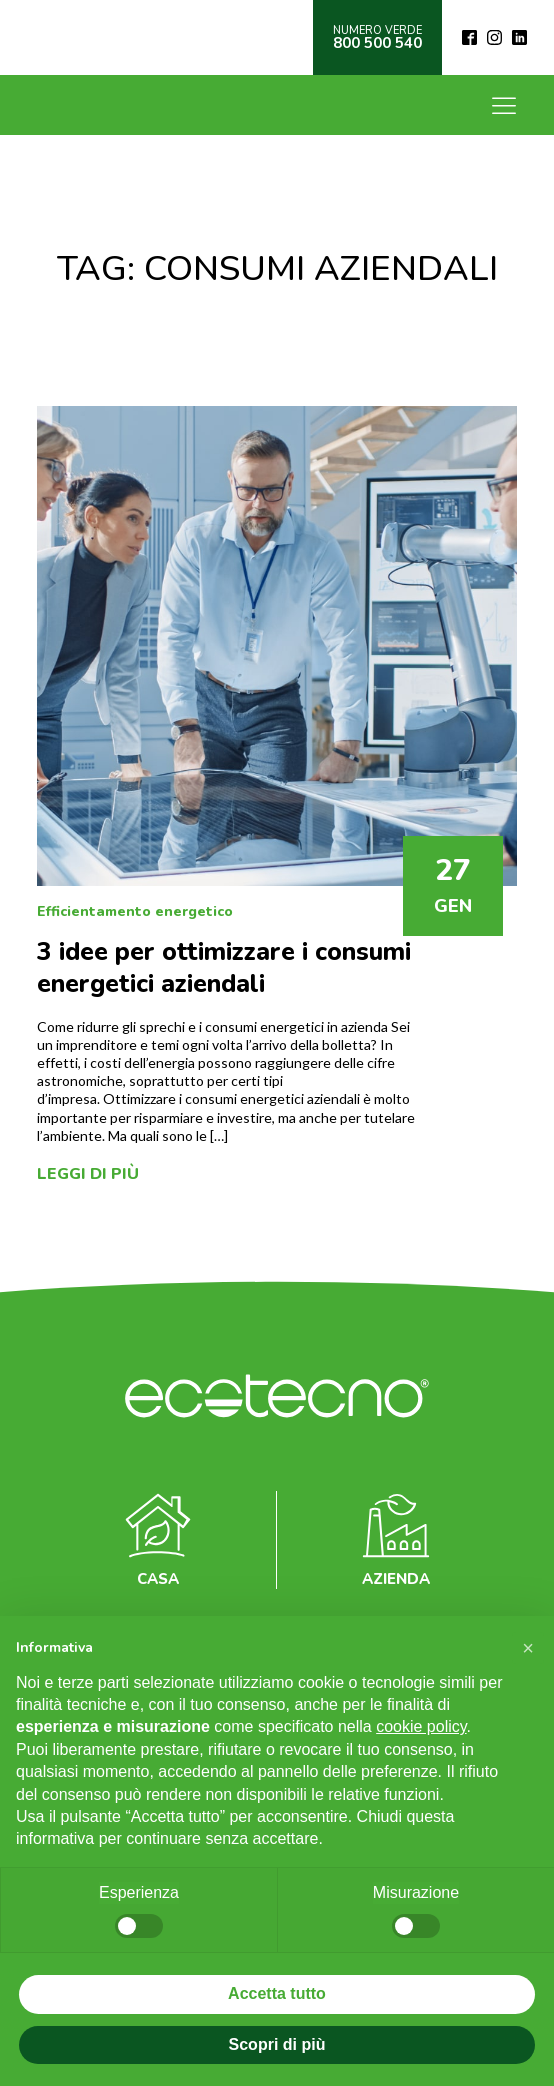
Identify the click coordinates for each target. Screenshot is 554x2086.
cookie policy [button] (421, 1726)
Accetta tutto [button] (277, 1993)
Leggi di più (88, 1174)
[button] (528, 1648)
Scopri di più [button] (277, 2044)
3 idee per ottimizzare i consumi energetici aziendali (224, 968)
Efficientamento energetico (135, 911)
